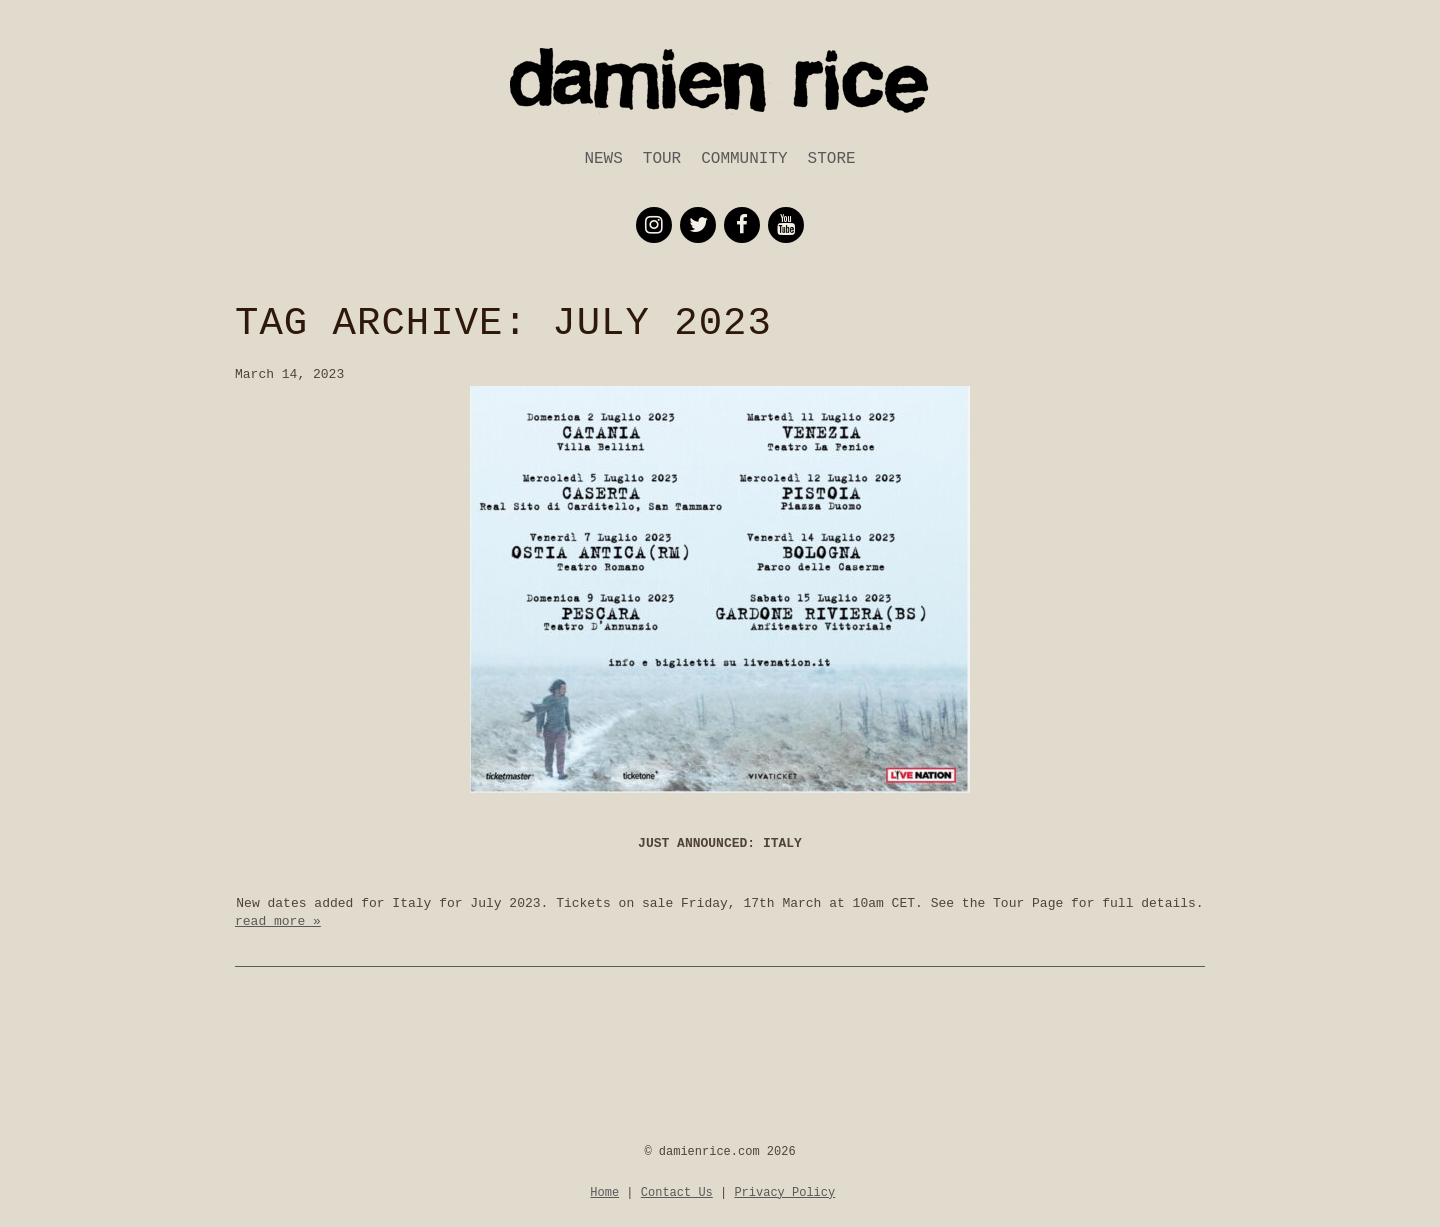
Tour (662, 159)
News (603, 159)
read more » (278, 921)
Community (744, 159)
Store (832, 159)
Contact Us (677, 1193)
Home (604, 1193)
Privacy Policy (784, 1193)
